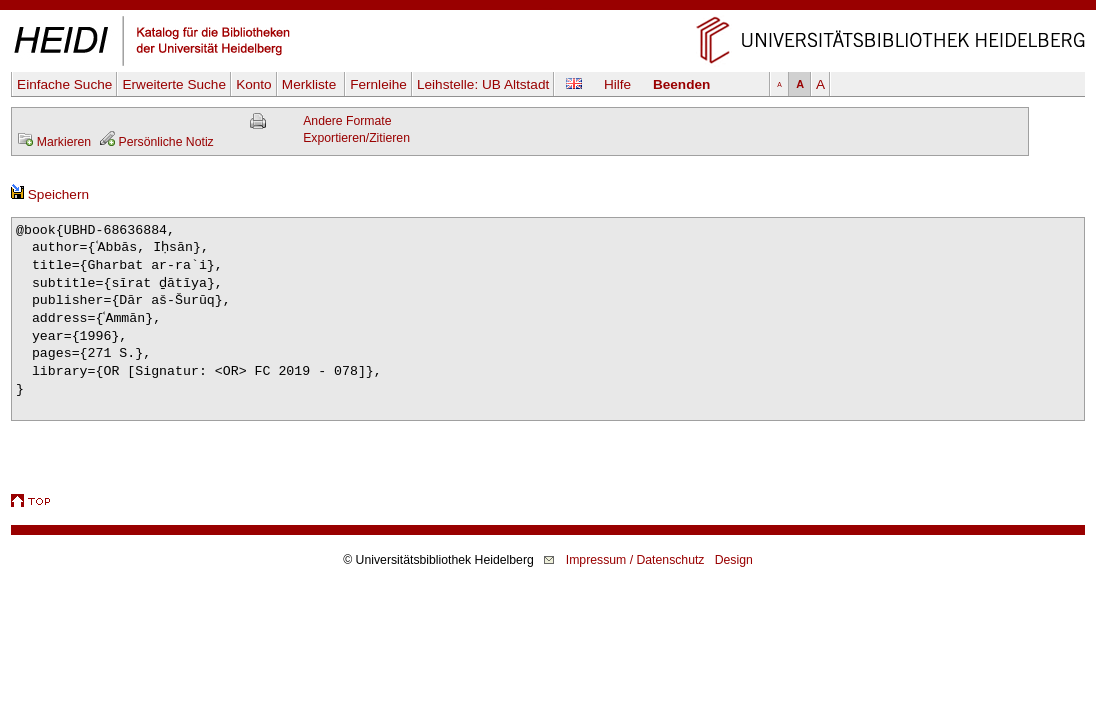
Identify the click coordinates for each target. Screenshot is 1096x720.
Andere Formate (347, 121)
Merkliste (311, 84)
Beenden (681, 84)
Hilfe (617, 84)
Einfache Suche (64, 84)
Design (734, 560)
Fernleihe (378, 84)
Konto (254, 84)
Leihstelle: (483, 84)
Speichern (50, 194)
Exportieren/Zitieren (356, 138)
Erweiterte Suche (174, 84)
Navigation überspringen (548, 8)
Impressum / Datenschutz (635, 560)
